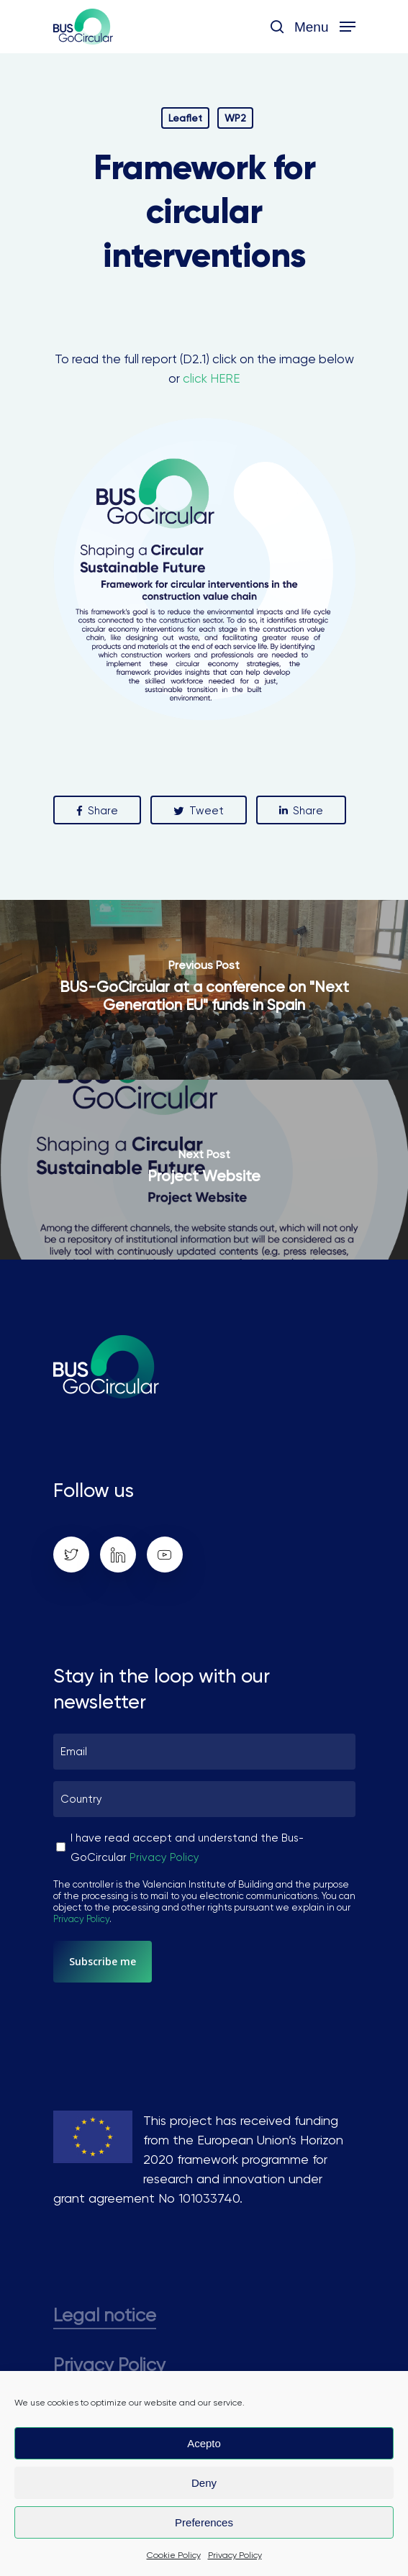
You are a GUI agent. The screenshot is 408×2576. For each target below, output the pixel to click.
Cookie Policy (174, 2555)
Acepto (204, 2443)
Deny (204, 2483)
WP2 (235, 118)
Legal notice (104, 2315)
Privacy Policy (235, 2555)
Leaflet (185, 118)
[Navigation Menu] (324, 25)
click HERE (211, 378)
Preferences (204, 2522)
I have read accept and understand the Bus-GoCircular (187, 1847)
